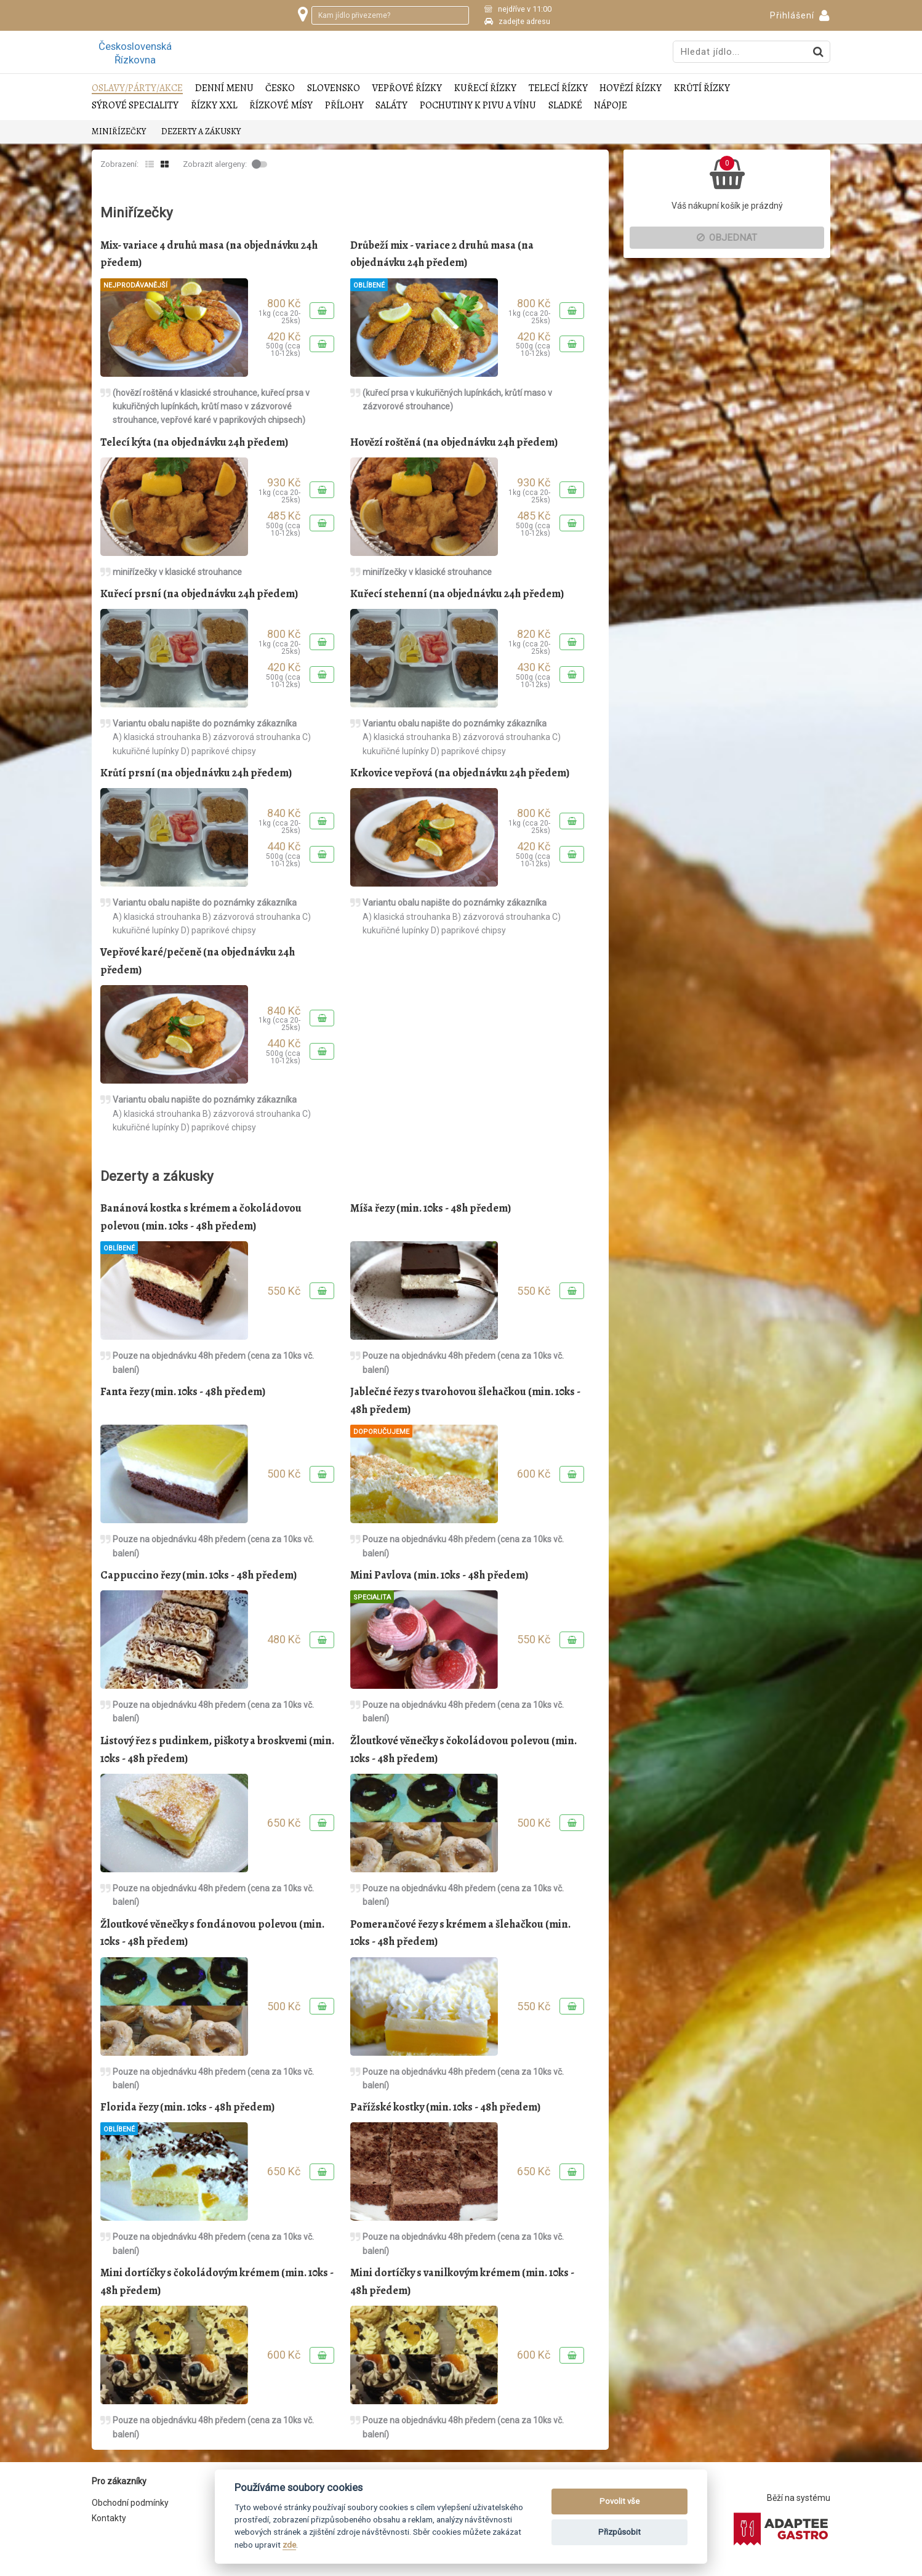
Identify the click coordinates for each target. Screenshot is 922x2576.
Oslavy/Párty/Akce (137, 88)
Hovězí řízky (630, 88)
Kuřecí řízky (485, 88)
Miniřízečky (119, 131)
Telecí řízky (558, 88)
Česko (280, 88)
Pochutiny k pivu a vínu (478, 105)
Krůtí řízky (702, 88)
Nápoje (610, 105)
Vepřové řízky (407, 88)
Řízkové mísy (281, 105)
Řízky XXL (214, 105)
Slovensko (333, 88)
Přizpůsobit (619, 2532)
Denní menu (224, 88)
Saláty (391, 105)
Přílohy (344, 105)
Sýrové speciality (135, 105)
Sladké (565, 105)
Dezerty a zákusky (201, 131)
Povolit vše (619, 2501)
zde (289, 2545)
